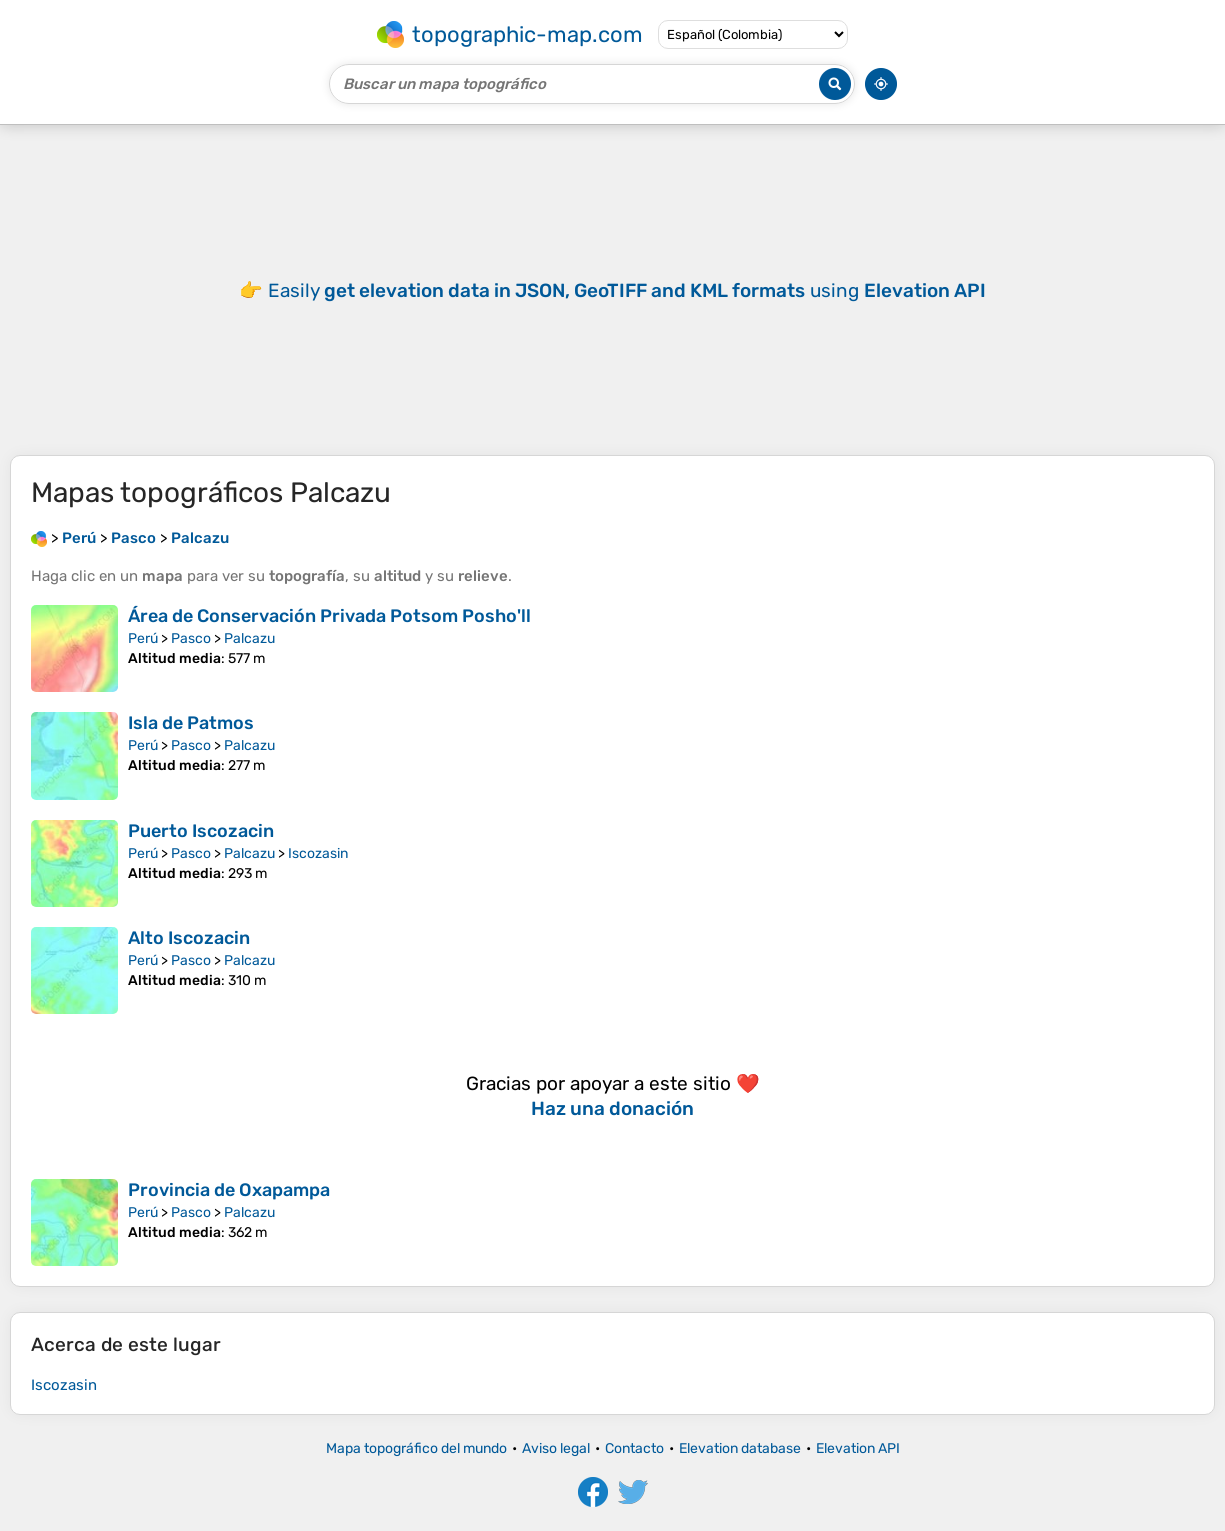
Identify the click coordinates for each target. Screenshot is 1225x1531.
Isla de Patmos (191, 723)
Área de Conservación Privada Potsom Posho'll (329, 616)
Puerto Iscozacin (201, 831)
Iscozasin (318, 853)
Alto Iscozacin (189, 938)
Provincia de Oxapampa (229, 1190)
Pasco (191, 638)
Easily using (627, 290)
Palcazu (249, 638)
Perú (143, 638)
